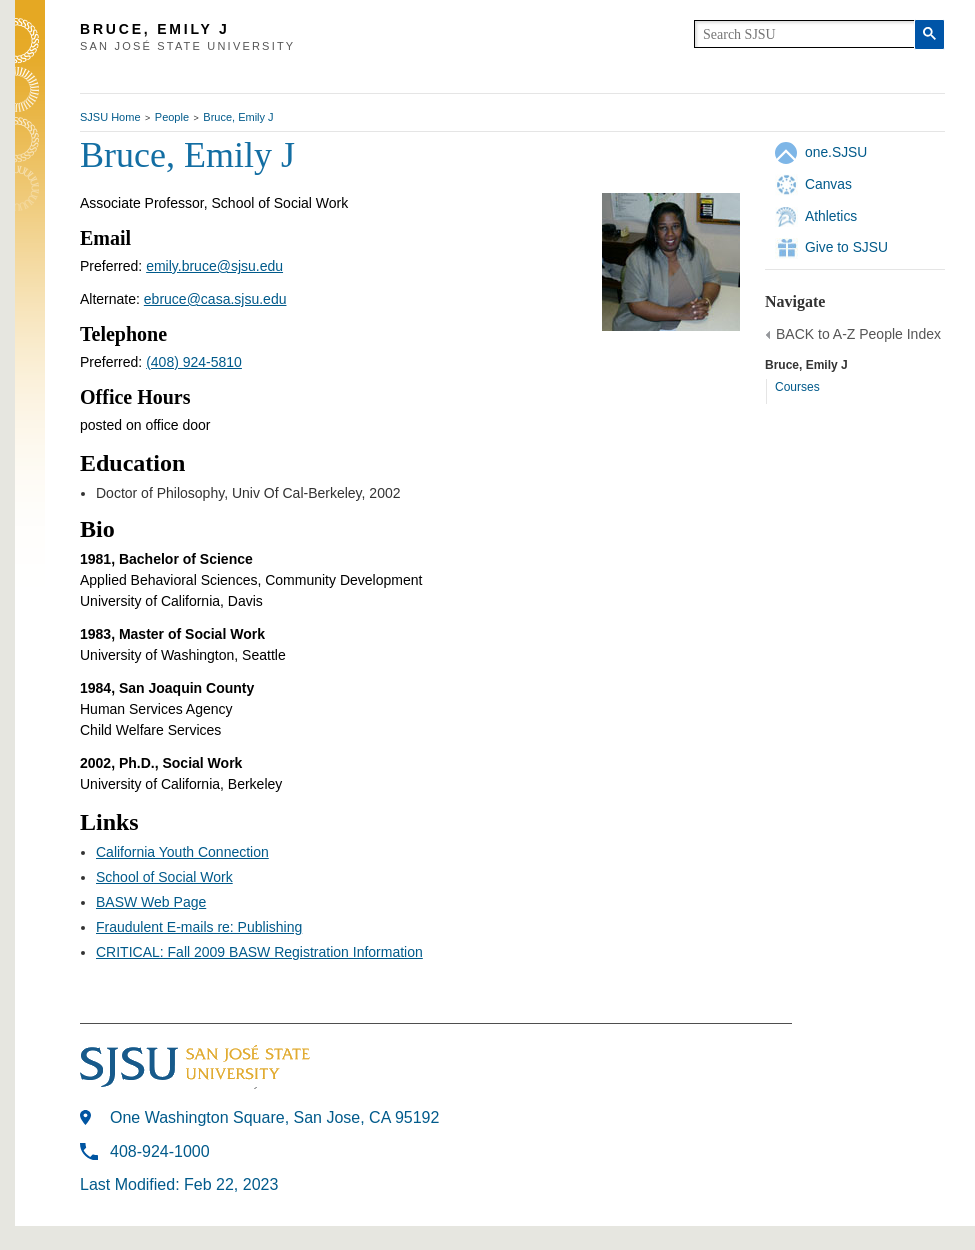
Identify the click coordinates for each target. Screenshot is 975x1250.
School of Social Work (164, 877)
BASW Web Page (151, 902)
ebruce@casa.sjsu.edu (215, 299)
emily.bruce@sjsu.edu (214, 266)
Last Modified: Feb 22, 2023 (179, 1184)
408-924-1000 (160, 1151)
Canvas (828, 184)
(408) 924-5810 (194, 362)
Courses (797, 387)
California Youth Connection (182, 852)
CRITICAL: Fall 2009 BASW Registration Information (259, 952)
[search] (804, 34)
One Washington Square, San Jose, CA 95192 (274, 1117)
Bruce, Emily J (238, 117)
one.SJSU (836, 152)
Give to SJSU (846, 247)
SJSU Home (110, 117)
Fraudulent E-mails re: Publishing (199, 927)
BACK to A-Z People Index (858, 334)
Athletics (831, 216)
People (172, 117)
